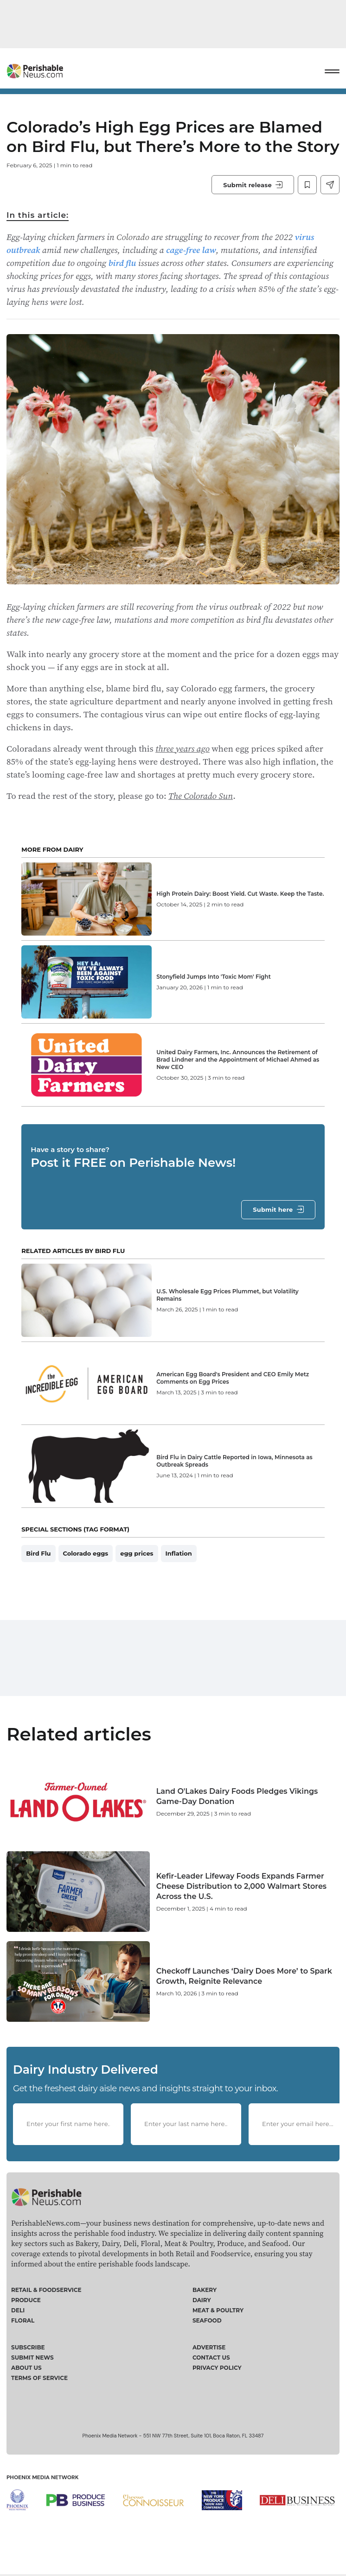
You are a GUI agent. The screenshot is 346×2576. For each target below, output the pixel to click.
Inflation (179, 1553)
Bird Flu (38, 1553)
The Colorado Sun (200, 796)
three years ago (182, 748)
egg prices (136, 1553)
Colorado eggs (86, 1553)
